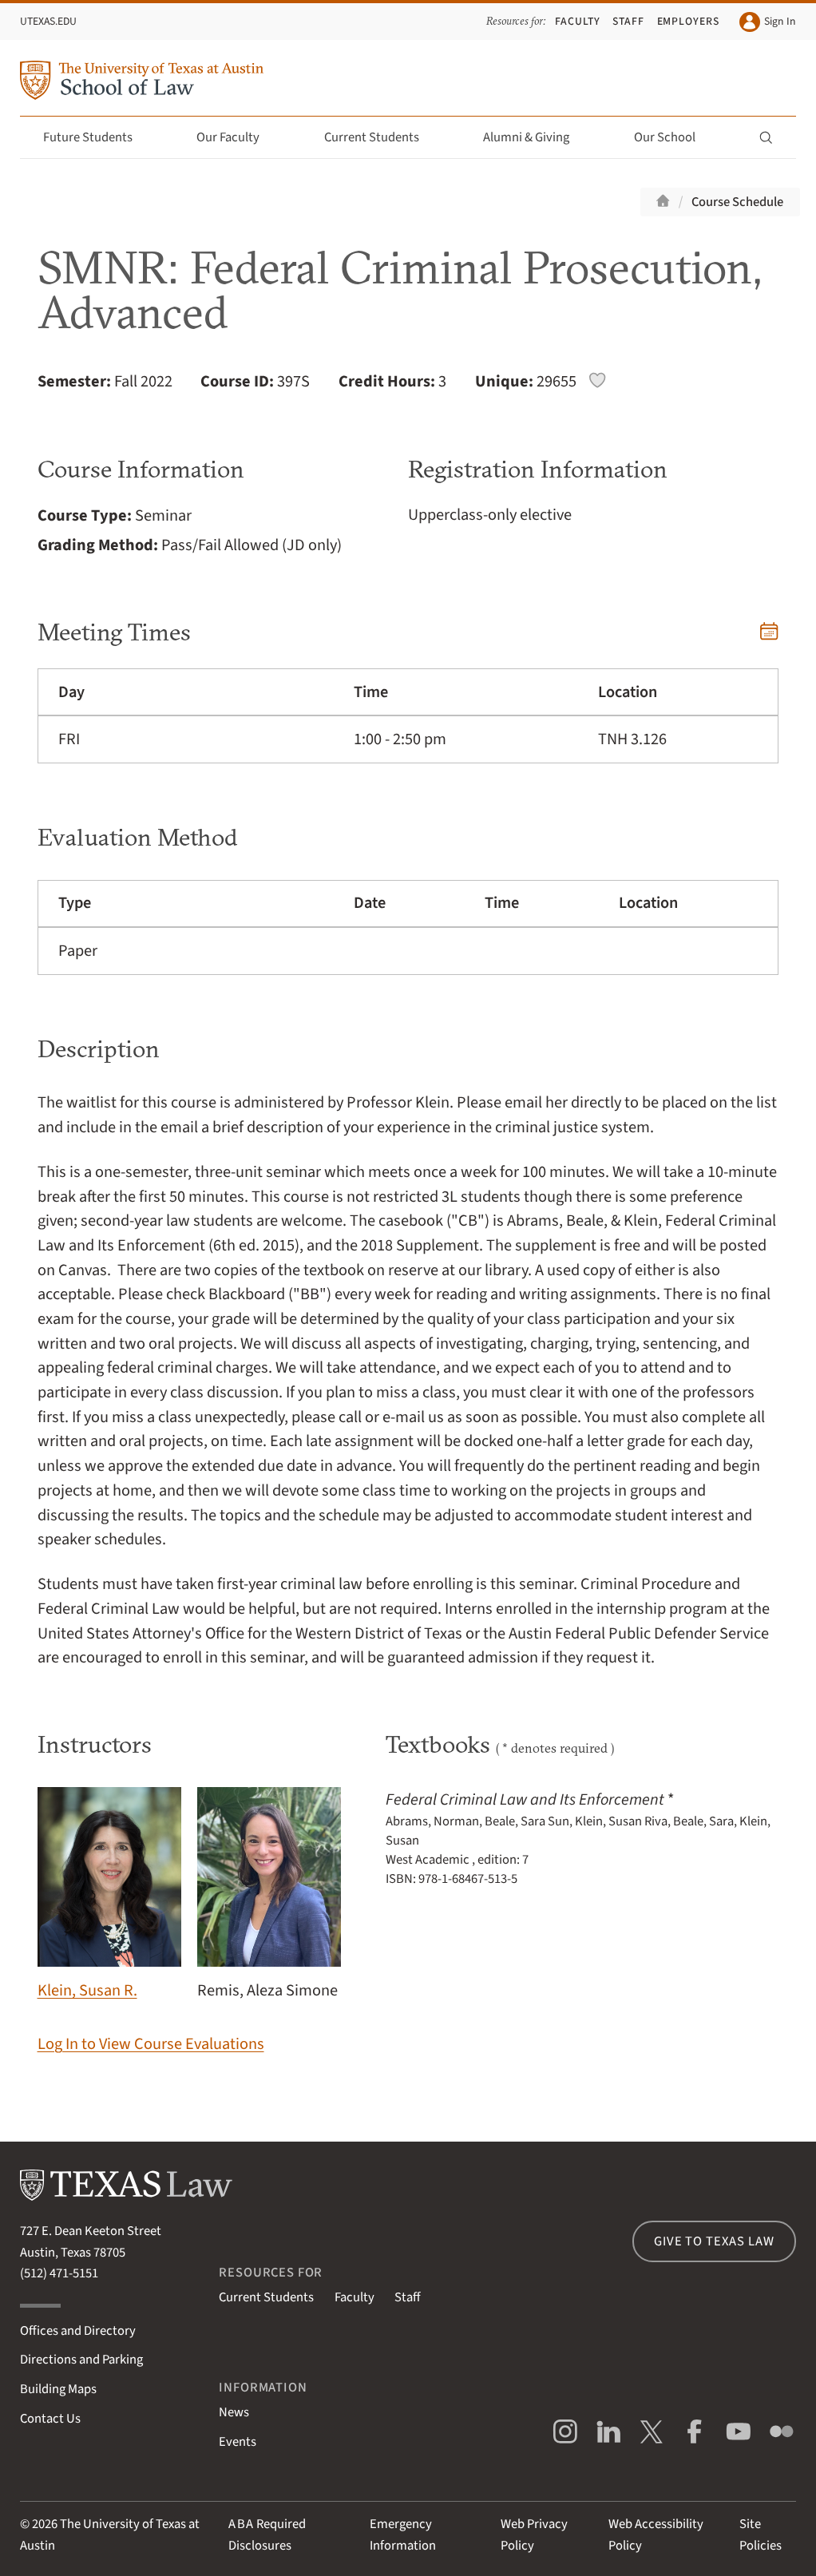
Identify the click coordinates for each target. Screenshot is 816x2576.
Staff (628, 21)
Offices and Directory (78, 2330)
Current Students (381, 137)
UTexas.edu (48, 21)
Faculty (577, 21)
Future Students (97, 137)
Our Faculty (237, 137)
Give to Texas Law (714, 2241)
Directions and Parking (81, 2359)
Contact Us (50, 2418)
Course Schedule (737, 202)
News (234, 2412)
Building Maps (58, 2389)
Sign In (767, 22)
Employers (688, 21)
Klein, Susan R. (109, 1895)
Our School (674, 137)
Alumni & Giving (535, 137)
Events (237, 2441)
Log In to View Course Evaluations (151, 2043)
